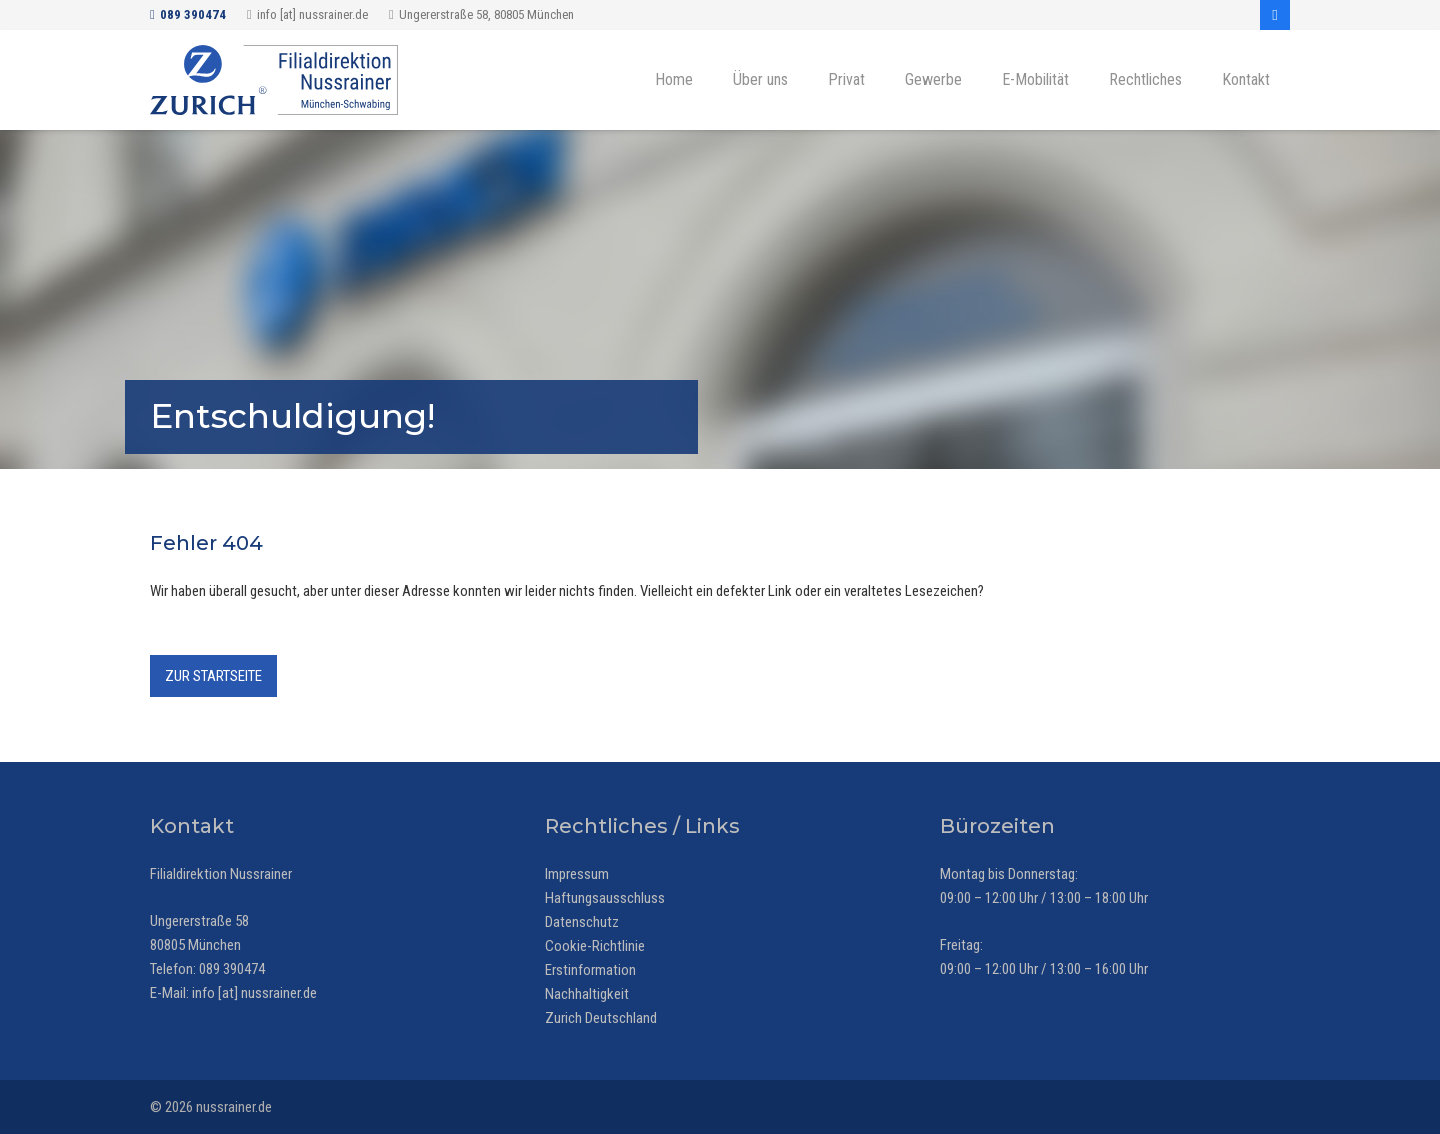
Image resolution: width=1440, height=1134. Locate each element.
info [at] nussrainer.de (254, 993)
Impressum (577, 874)
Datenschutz (582, 922)
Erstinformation (590, 970)
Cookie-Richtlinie (595, 946)
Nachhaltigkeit (587, 994)
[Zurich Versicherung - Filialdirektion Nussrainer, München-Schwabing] (274, 80)
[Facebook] (1275, 15)
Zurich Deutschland (601, 1018)
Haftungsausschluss (605, 898)
